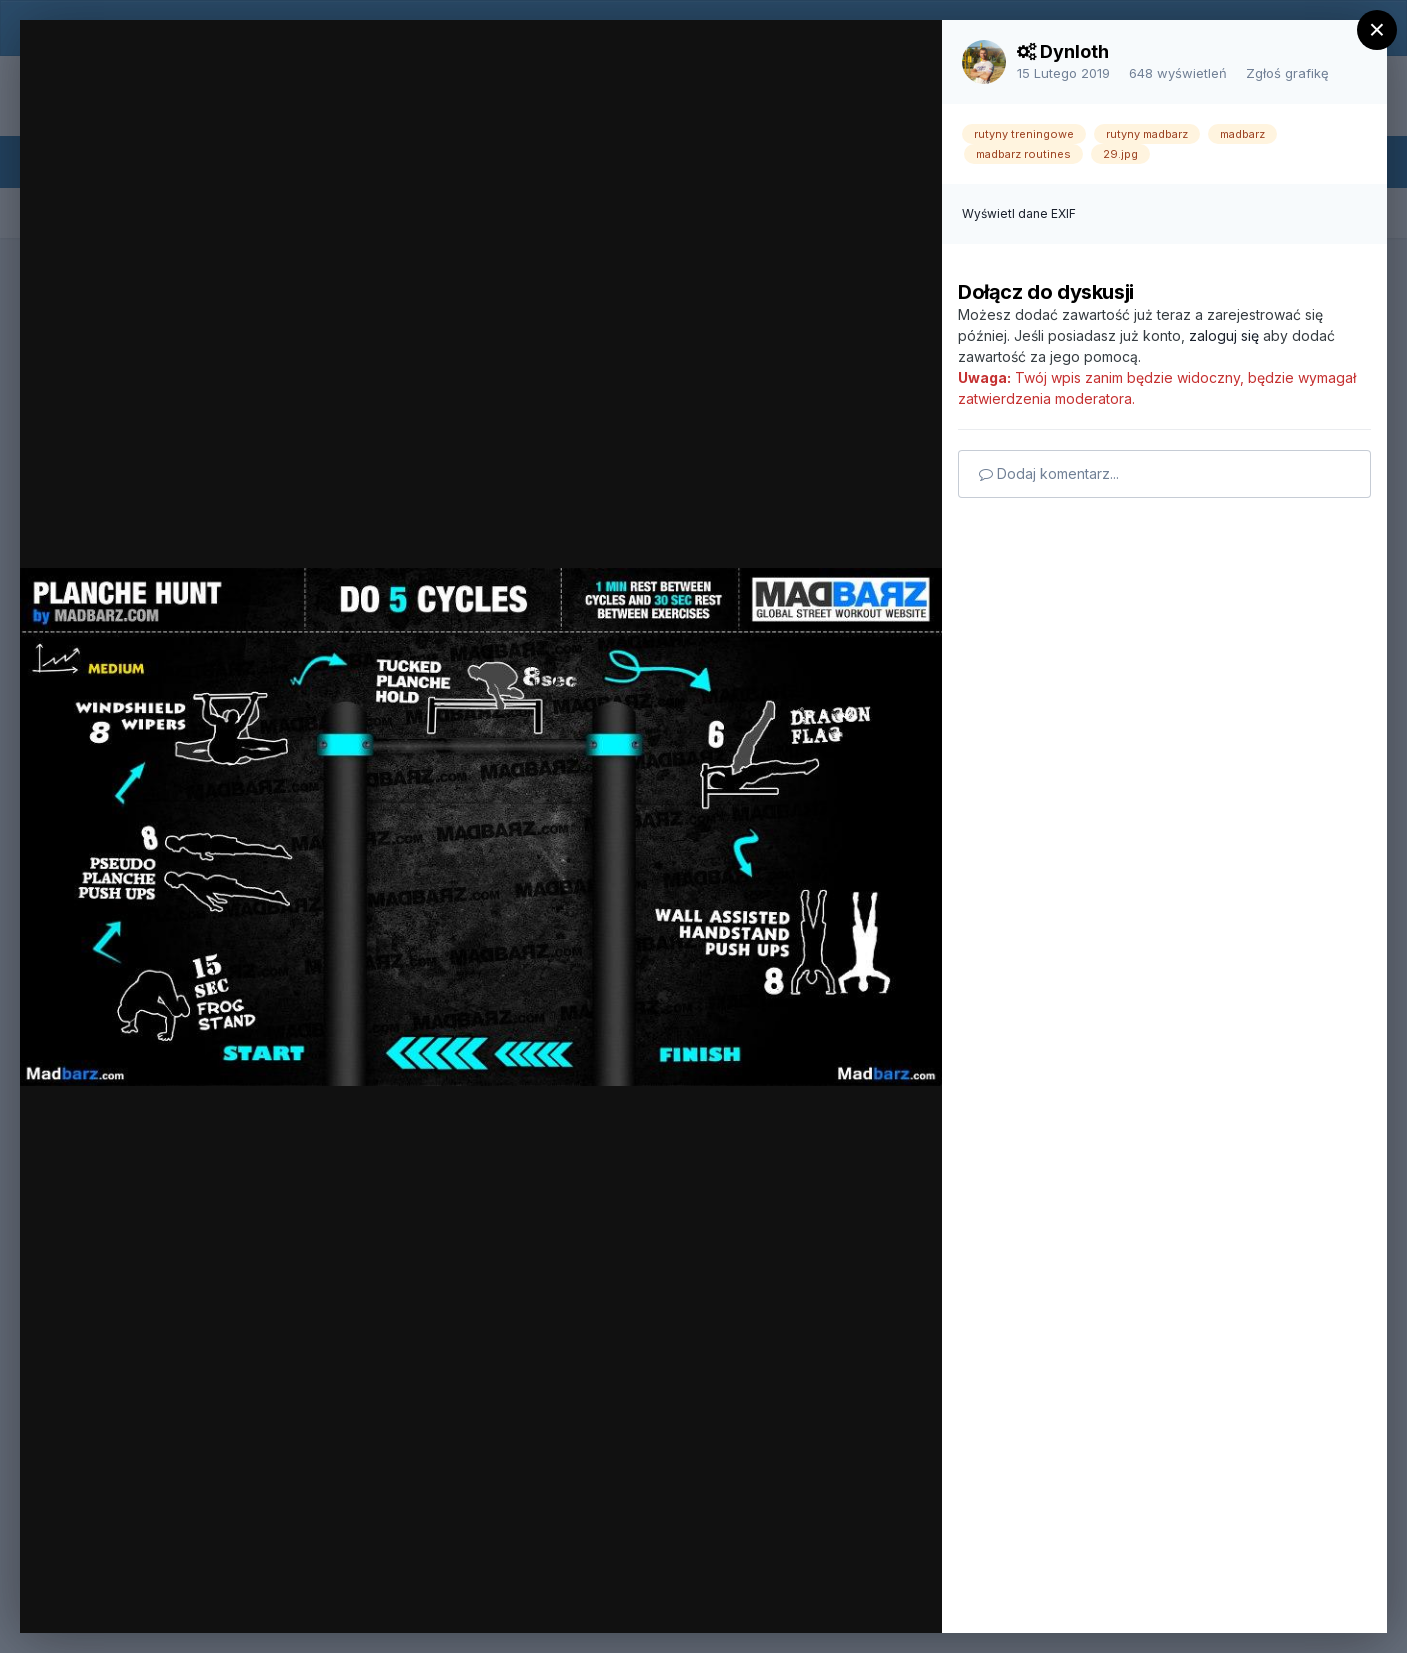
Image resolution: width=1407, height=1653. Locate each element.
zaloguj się (1224, 335)
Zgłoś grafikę (1287, 73)
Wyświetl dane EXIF (1019, 213)
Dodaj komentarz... (1049, 473)
